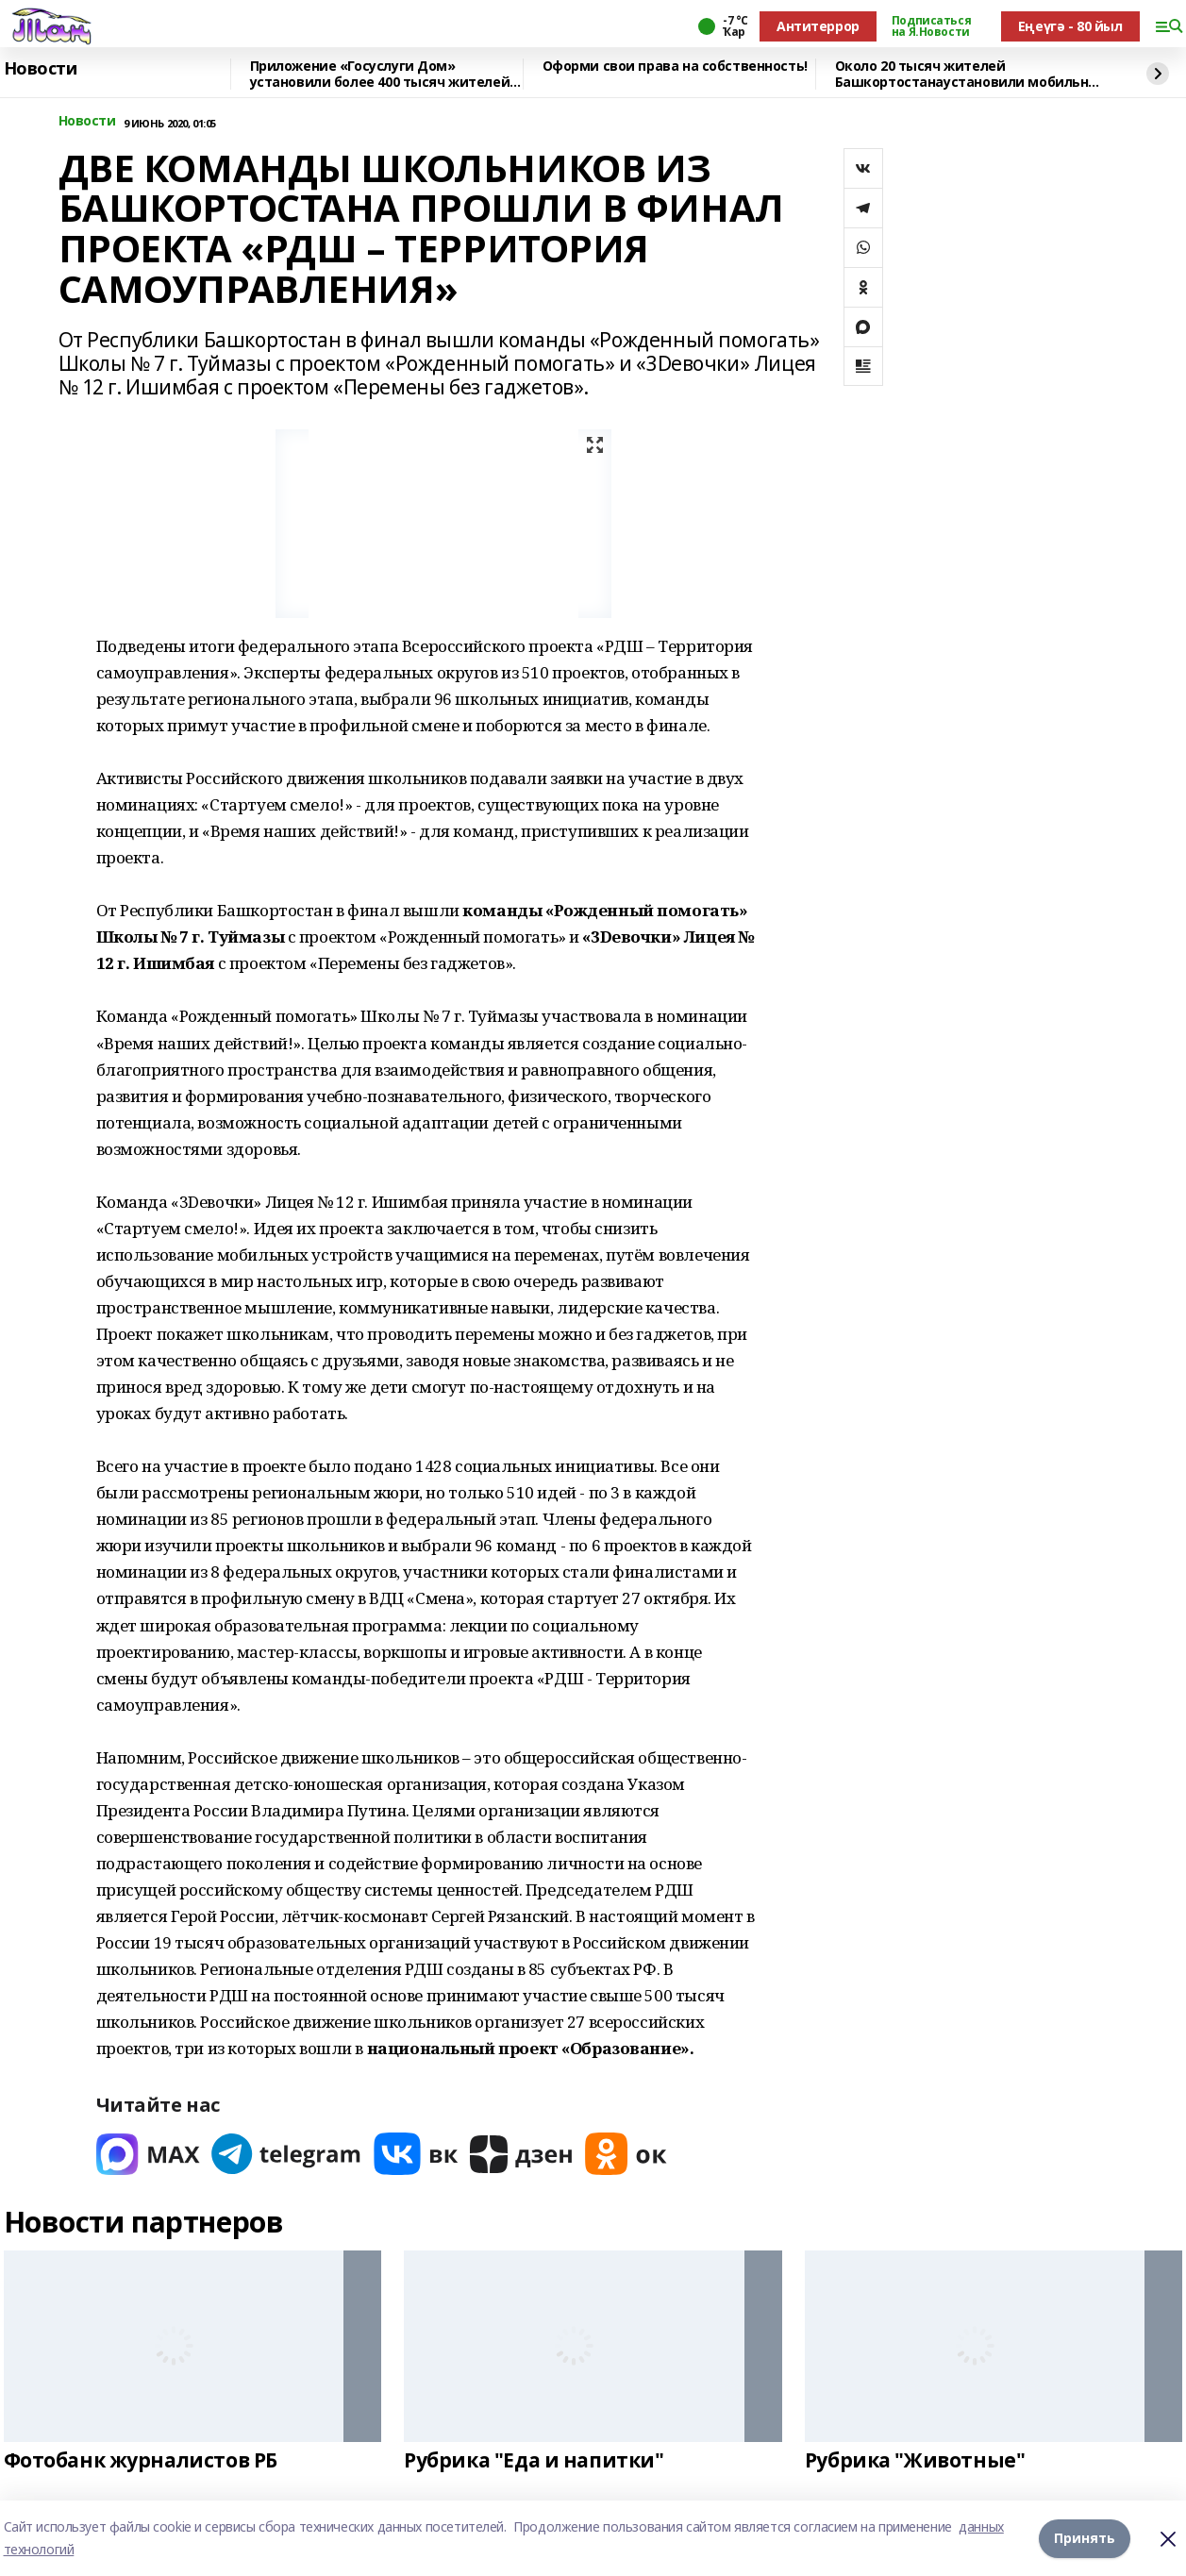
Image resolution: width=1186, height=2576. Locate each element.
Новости (40, 69)
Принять (1084, 2538)
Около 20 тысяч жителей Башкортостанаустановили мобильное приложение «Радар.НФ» (970, 74)
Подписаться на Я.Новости (931, 26)
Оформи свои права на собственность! (675, 67)
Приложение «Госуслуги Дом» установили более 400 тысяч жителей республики (380, 74)
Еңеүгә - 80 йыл (1070, 26)
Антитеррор (818, 26)
